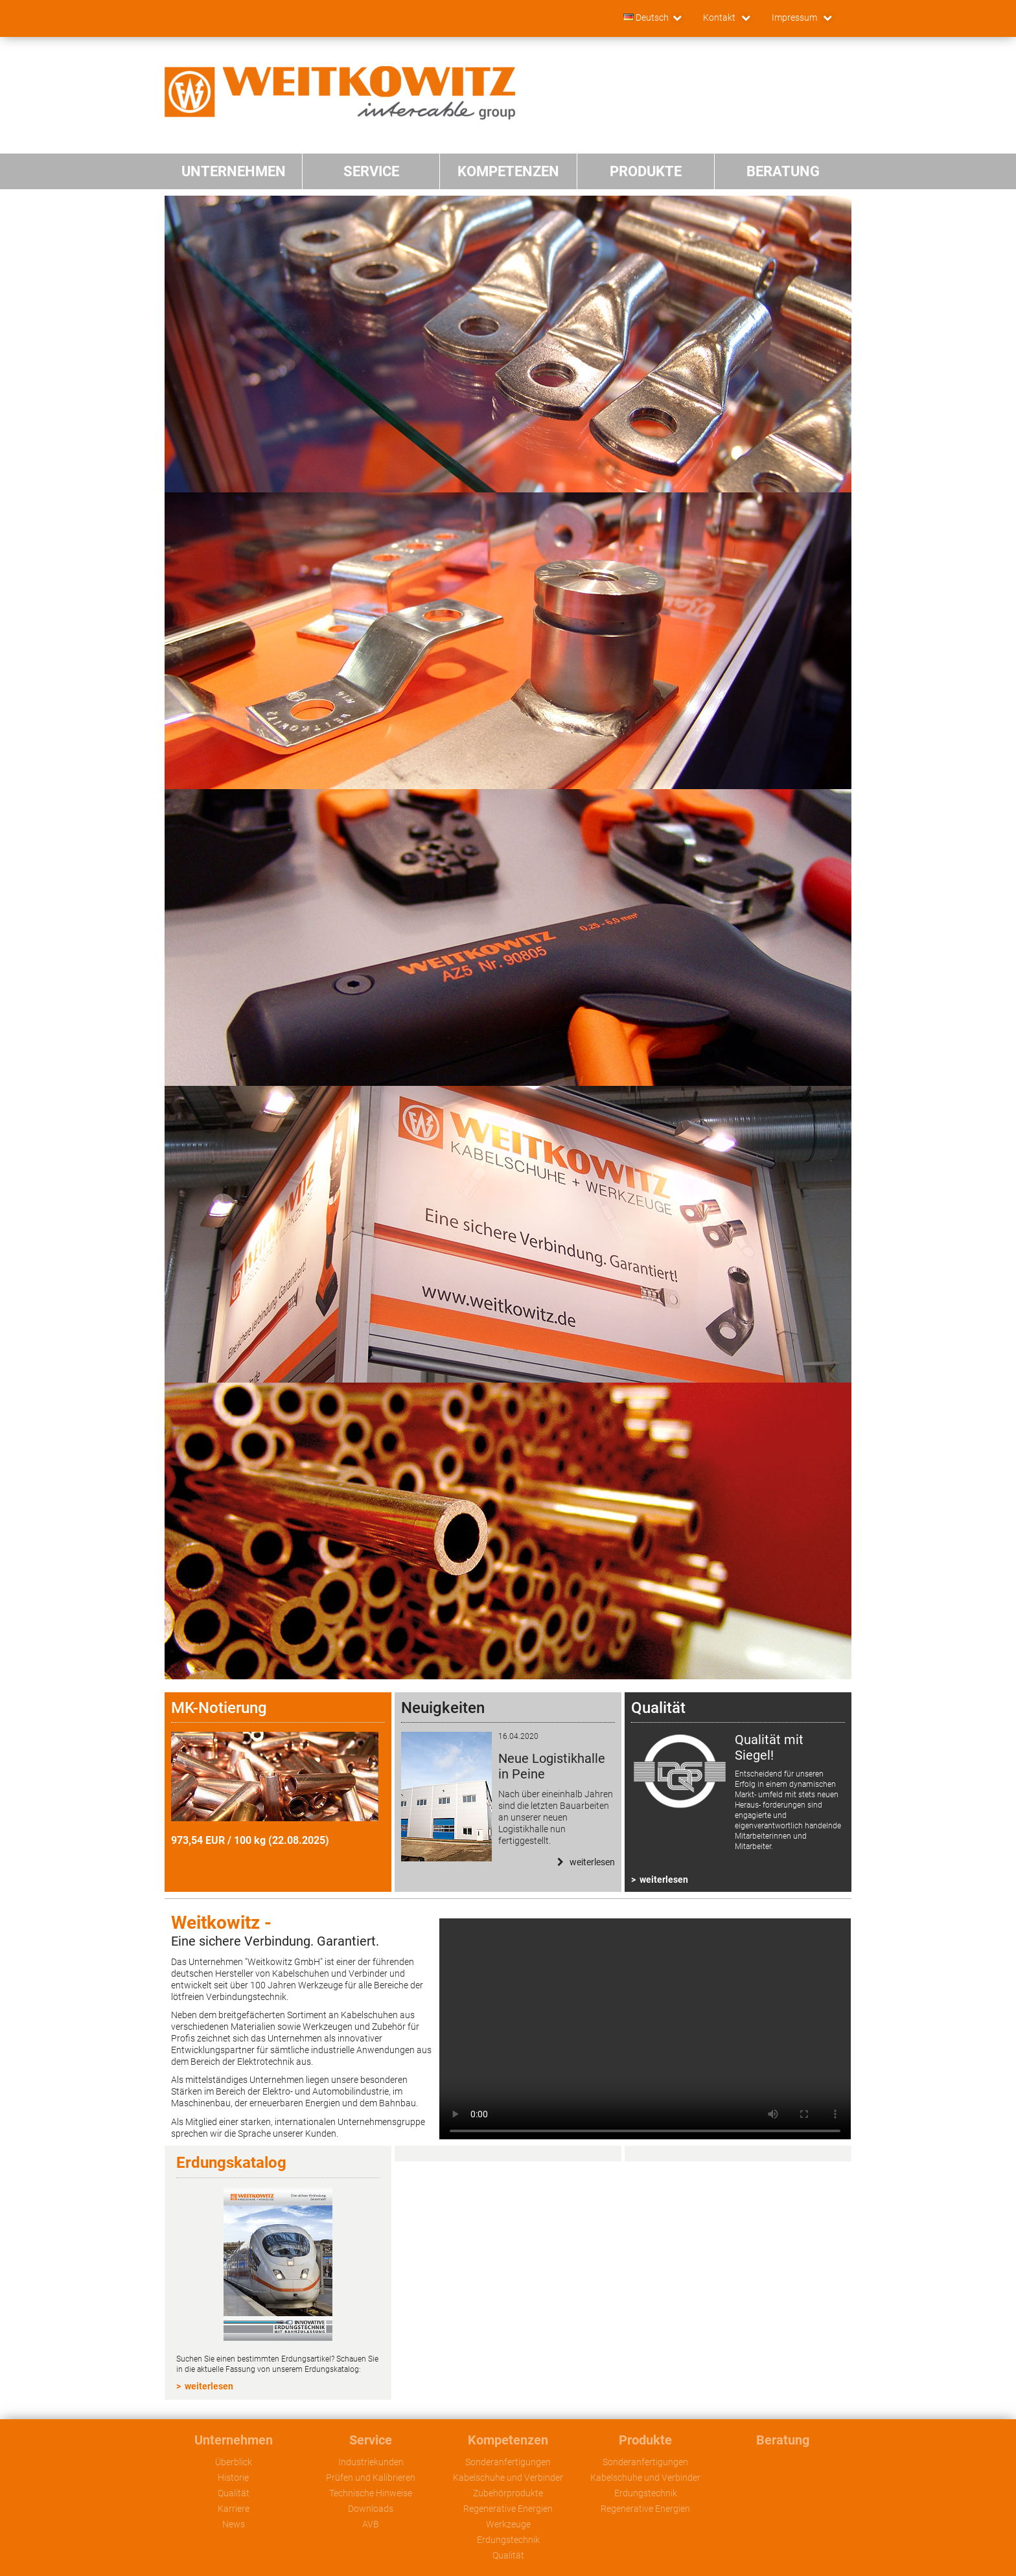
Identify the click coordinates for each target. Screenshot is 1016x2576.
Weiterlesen (591, 1862)
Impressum (795, 17)
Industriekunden (371, 2462)
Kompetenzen (508, 2440)
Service (370, 2440)
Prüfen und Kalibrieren (370, 2477)
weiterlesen (664, 1879)
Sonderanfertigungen (508, 2462)
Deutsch (646, 17)
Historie (233, 2477)
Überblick (233, 2462)
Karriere (233, 2508)
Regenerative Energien (508, 2508)
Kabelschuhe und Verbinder (508, 2477)
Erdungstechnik (508, 2540)
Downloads (370, 2508)
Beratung (782, 2440)
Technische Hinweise (370, 2493)
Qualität (233, 2493)
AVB (370, 2524)
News (233, 2524)
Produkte (645, 2440)
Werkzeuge (508, 2524)
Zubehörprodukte (508, 2493)
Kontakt (720, 17)
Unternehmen (233, 2440)
